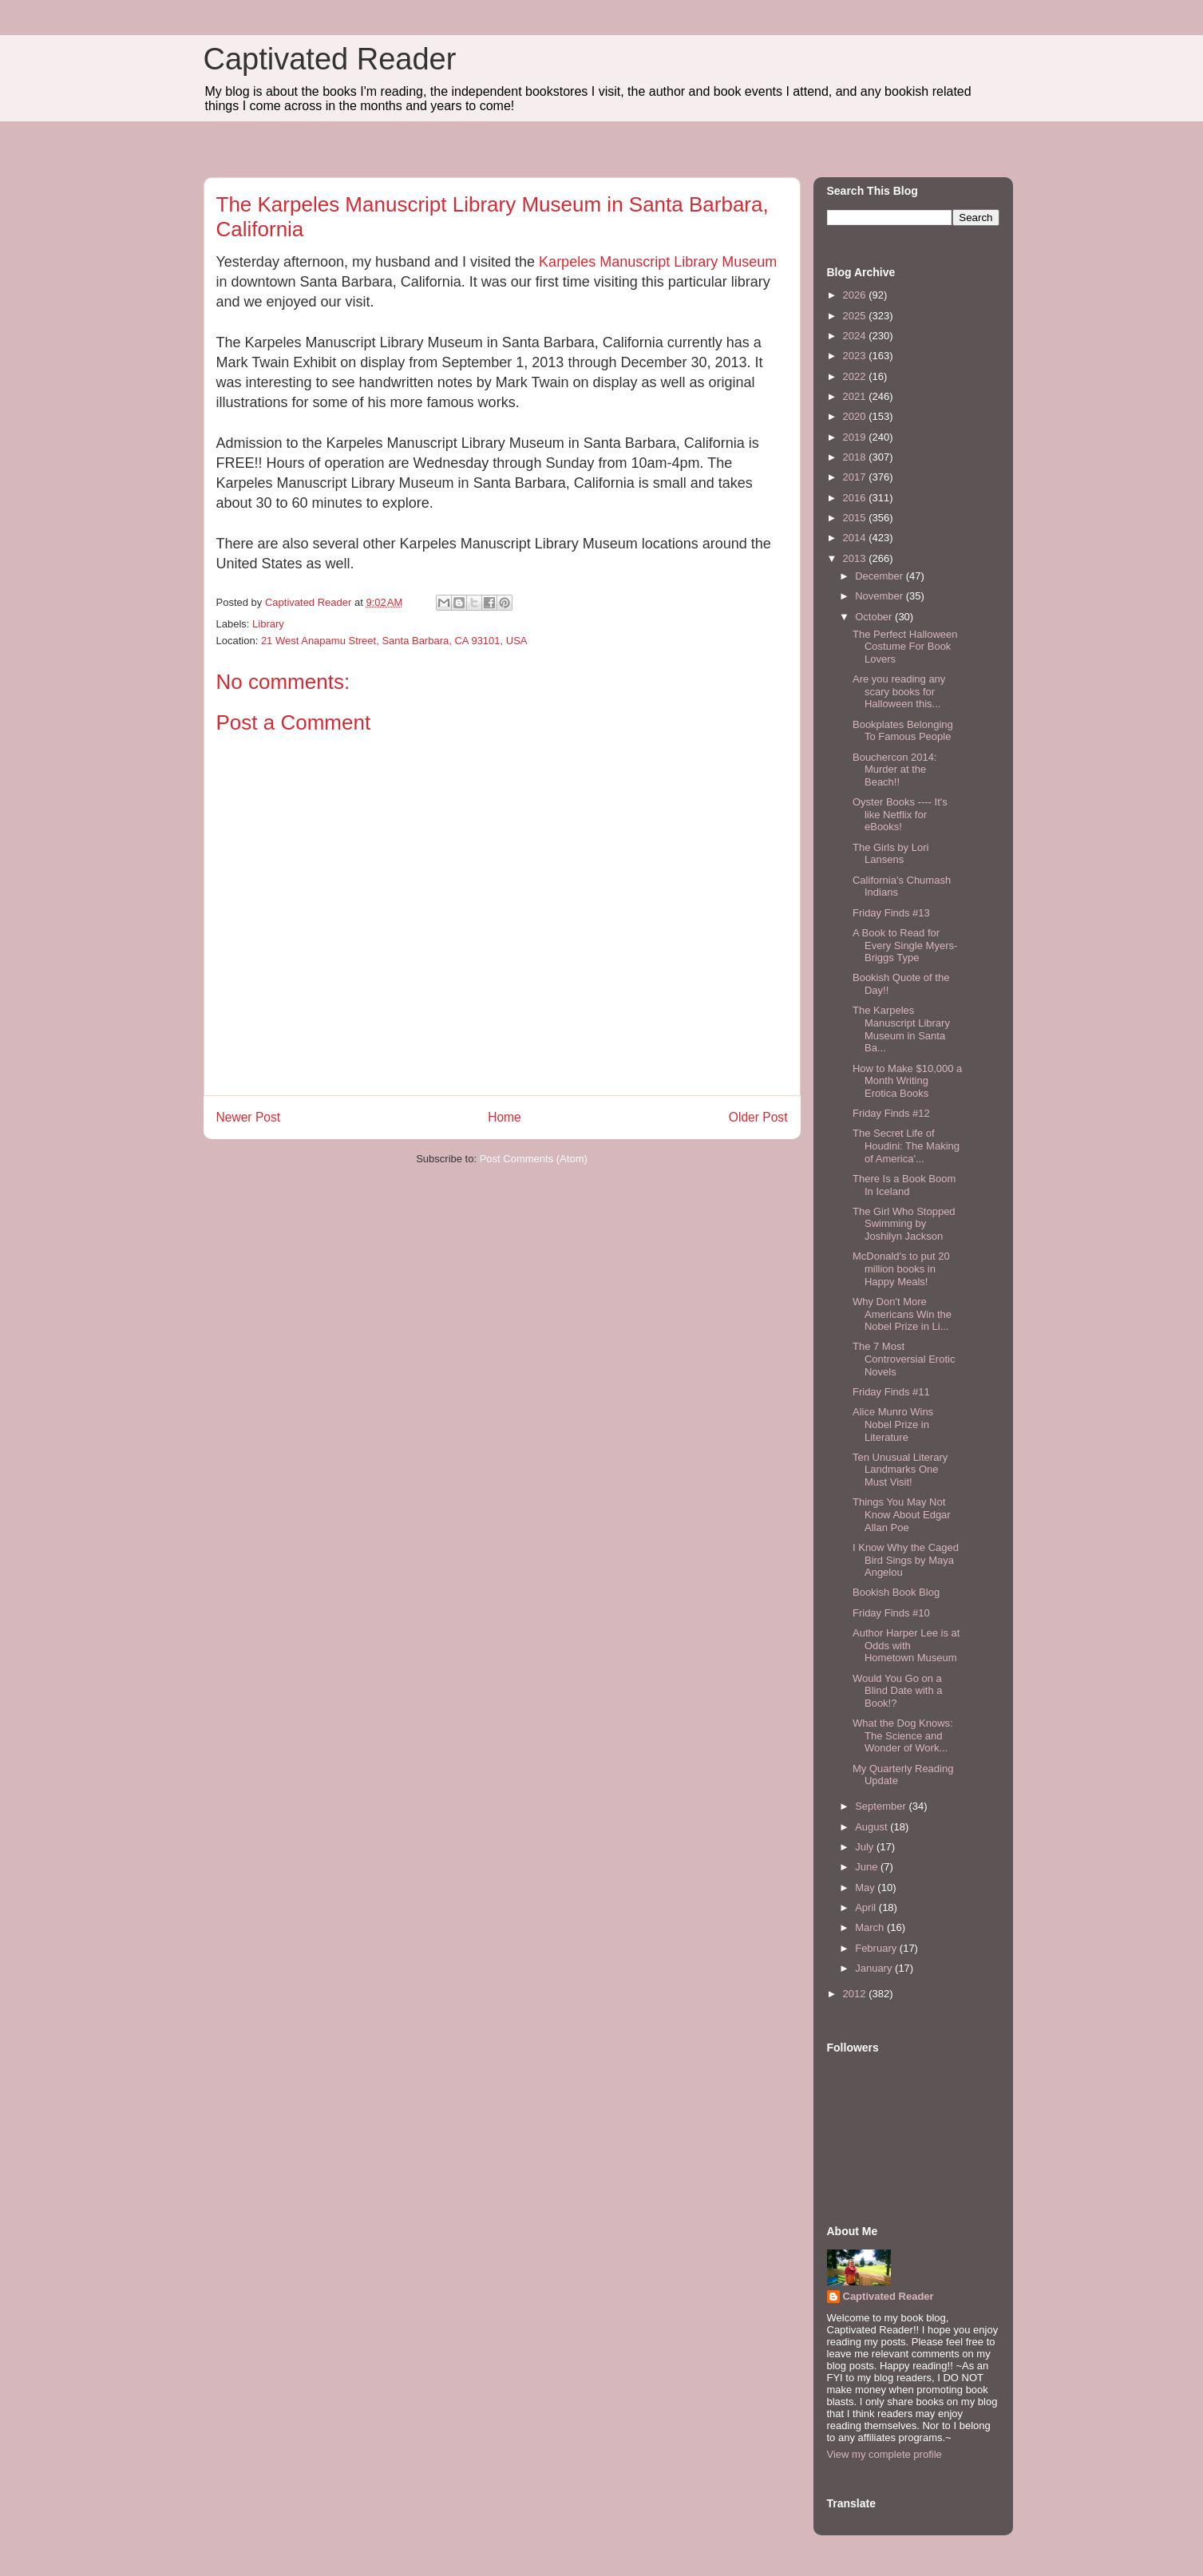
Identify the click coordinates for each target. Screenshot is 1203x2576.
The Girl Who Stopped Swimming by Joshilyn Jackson (904, 1223)
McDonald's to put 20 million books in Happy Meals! (901, 1268)
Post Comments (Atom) (534, 1159)
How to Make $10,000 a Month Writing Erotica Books (907, 1080)
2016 (856, 498)
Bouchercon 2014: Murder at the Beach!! (895, 769)
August (872, 1827)
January (875, 1968)
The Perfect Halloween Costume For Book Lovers (905, 646)
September (881, 1806)
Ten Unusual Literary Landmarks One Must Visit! (900, 1469)
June (867, 1867)
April (867, 1907)
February (877, 1948)
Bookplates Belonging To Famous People (903, 730)
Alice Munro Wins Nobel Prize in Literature (893, 1424)
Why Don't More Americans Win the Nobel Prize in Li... (902, 1314)
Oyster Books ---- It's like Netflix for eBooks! (900, 814)
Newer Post (248, 1117)
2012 (856, 1994)
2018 (856, 457)
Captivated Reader (330, 59)
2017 (856, 477)
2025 (856, 316)
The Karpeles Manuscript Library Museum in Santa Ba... (901, 1029)
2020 (856, 416)
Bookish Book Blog (896, 1592)
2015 (856, 518)
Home (504, 1117)
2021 (856, 396)
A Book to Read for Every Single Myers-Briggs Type (905, 945)
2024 (856, 336)
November (880, 596)
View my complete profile (884, 2454)
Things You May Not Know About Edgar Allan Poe (902, 1514)
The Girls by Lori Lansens (890, 853)
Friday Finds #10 (891, 1613)
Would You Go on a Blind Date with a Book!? (898, 1690)
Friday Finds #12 (891, 1113)
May (866, 1887)
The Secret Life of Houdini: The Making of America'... (906, 1145)
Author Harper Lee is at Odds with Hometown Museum (906, 1645)
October (875, 617)
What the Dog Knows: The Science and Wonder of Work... (903, 1735)
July (866, 1847)
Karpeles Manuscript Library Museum (658, 262)
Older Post (758, 1117)
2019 (856, 437)
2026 (856, 295)
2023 (856, 356)
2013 (856, 558)
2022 (856, 376)
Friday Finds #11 (891, 1392)
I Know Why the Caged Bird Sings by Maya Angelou (906, 1559)
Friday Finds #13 (891, 913)
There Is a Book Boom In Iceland (904, 1185)
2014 (856, 538)
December (880, 576)
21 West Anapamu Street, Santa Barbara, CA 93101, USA (394, 641)
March (871, 1927)
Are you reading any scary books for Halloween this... (899, 691)
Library (268, 624)
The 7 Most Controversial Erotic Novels (904, 1358)
